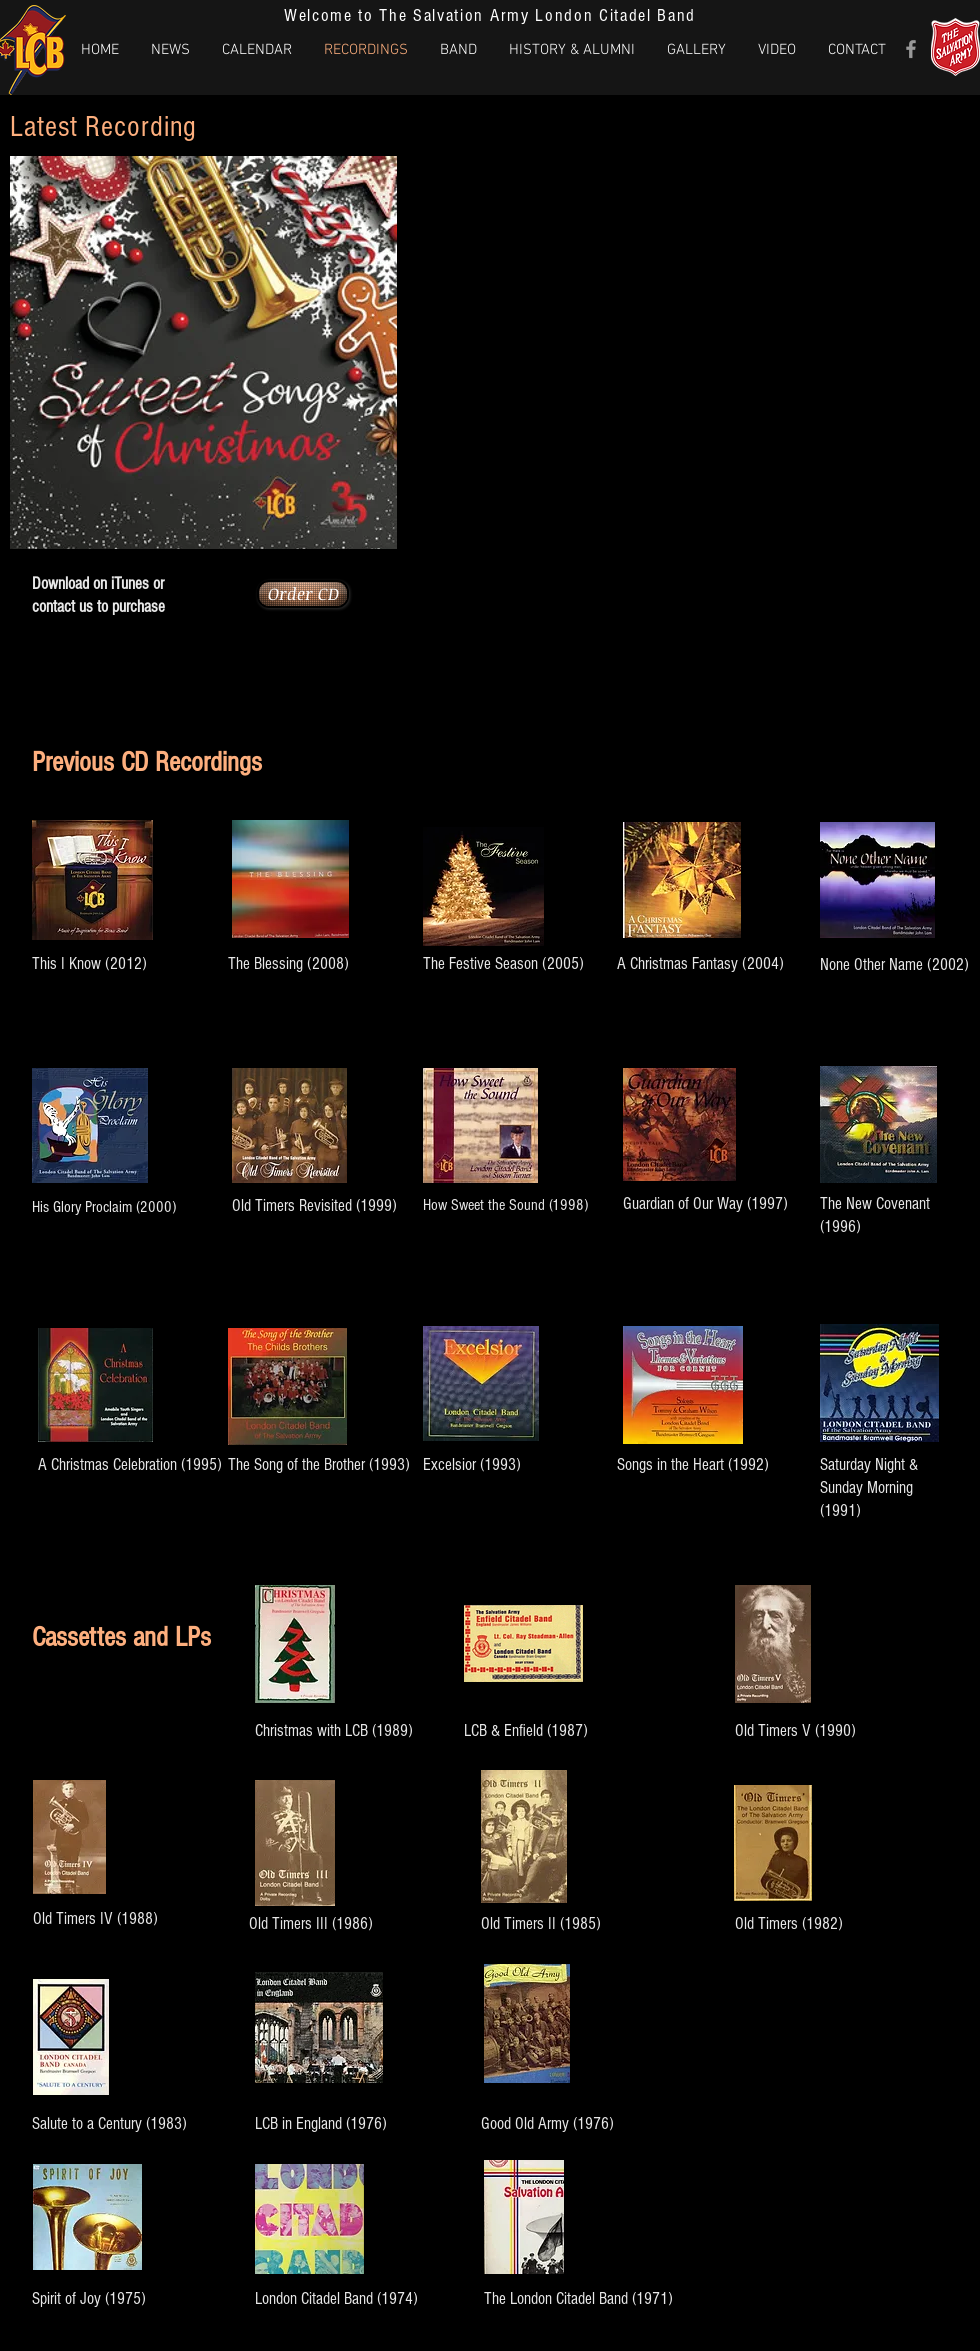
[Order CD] (303, 594)
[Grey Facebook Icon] (911, 49)
